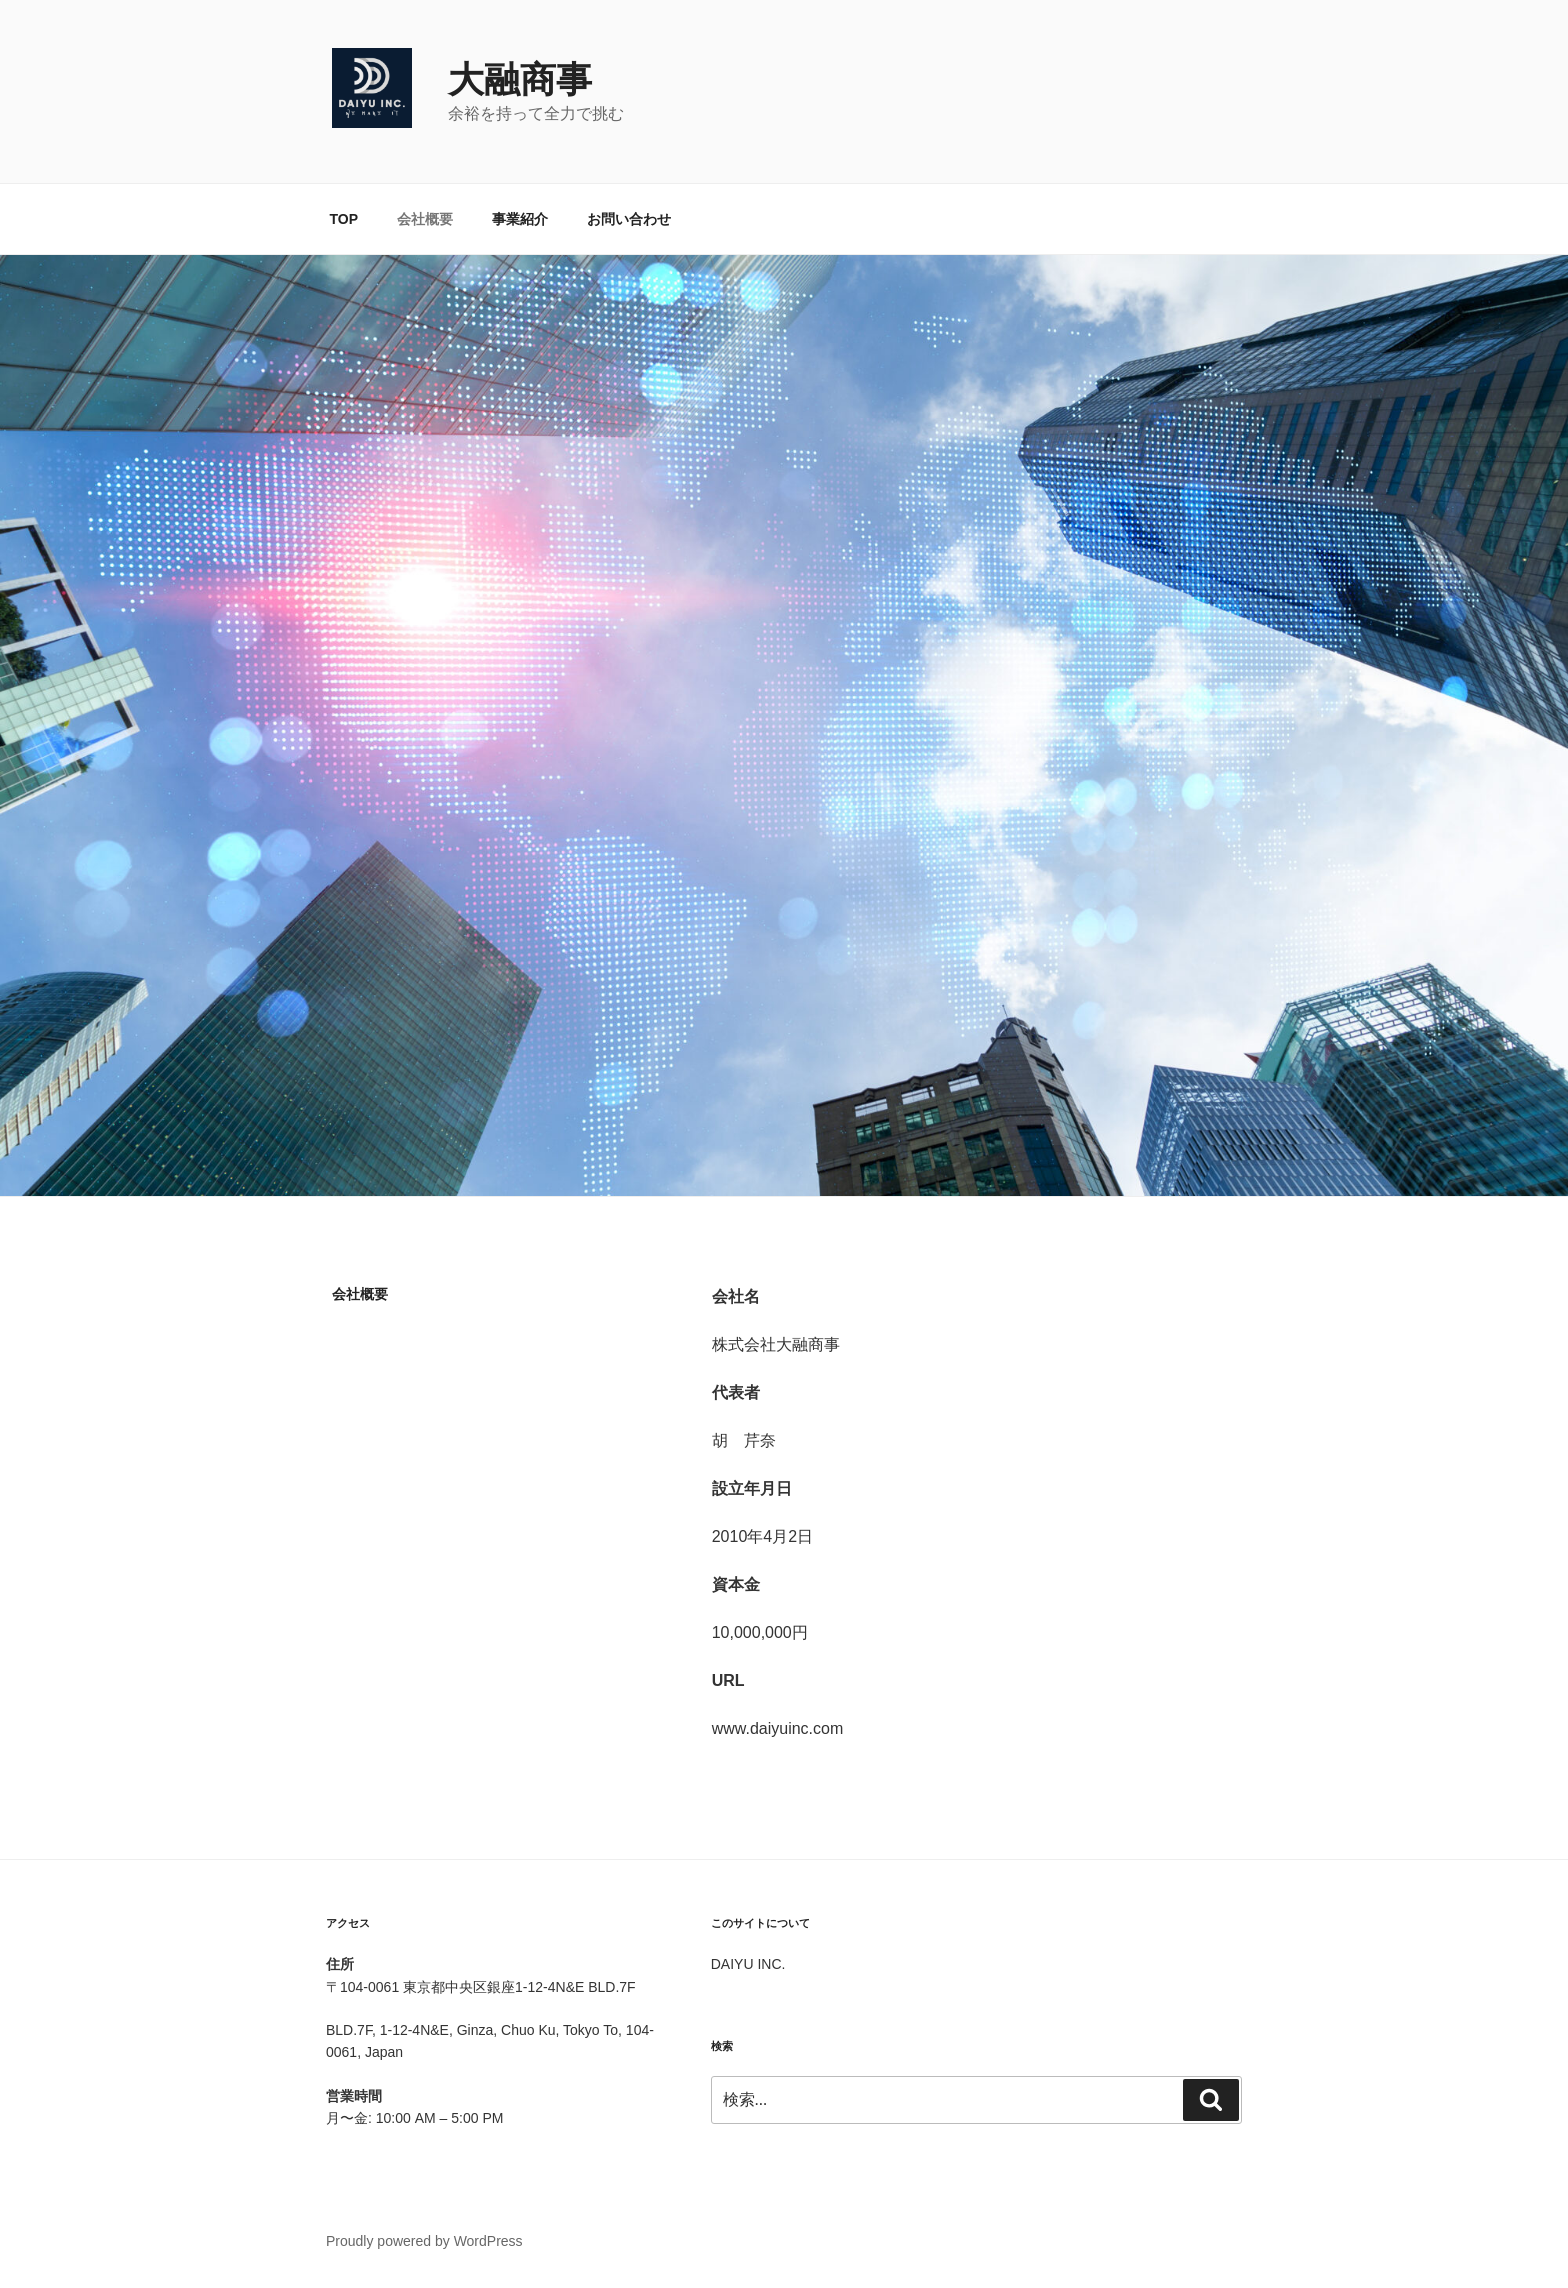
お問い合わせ (629, 219)
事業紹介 (520, 219)
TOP (344, 219)
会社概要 (425, 219)
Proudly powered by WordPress (424, 2241)
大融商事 (520, 79)
